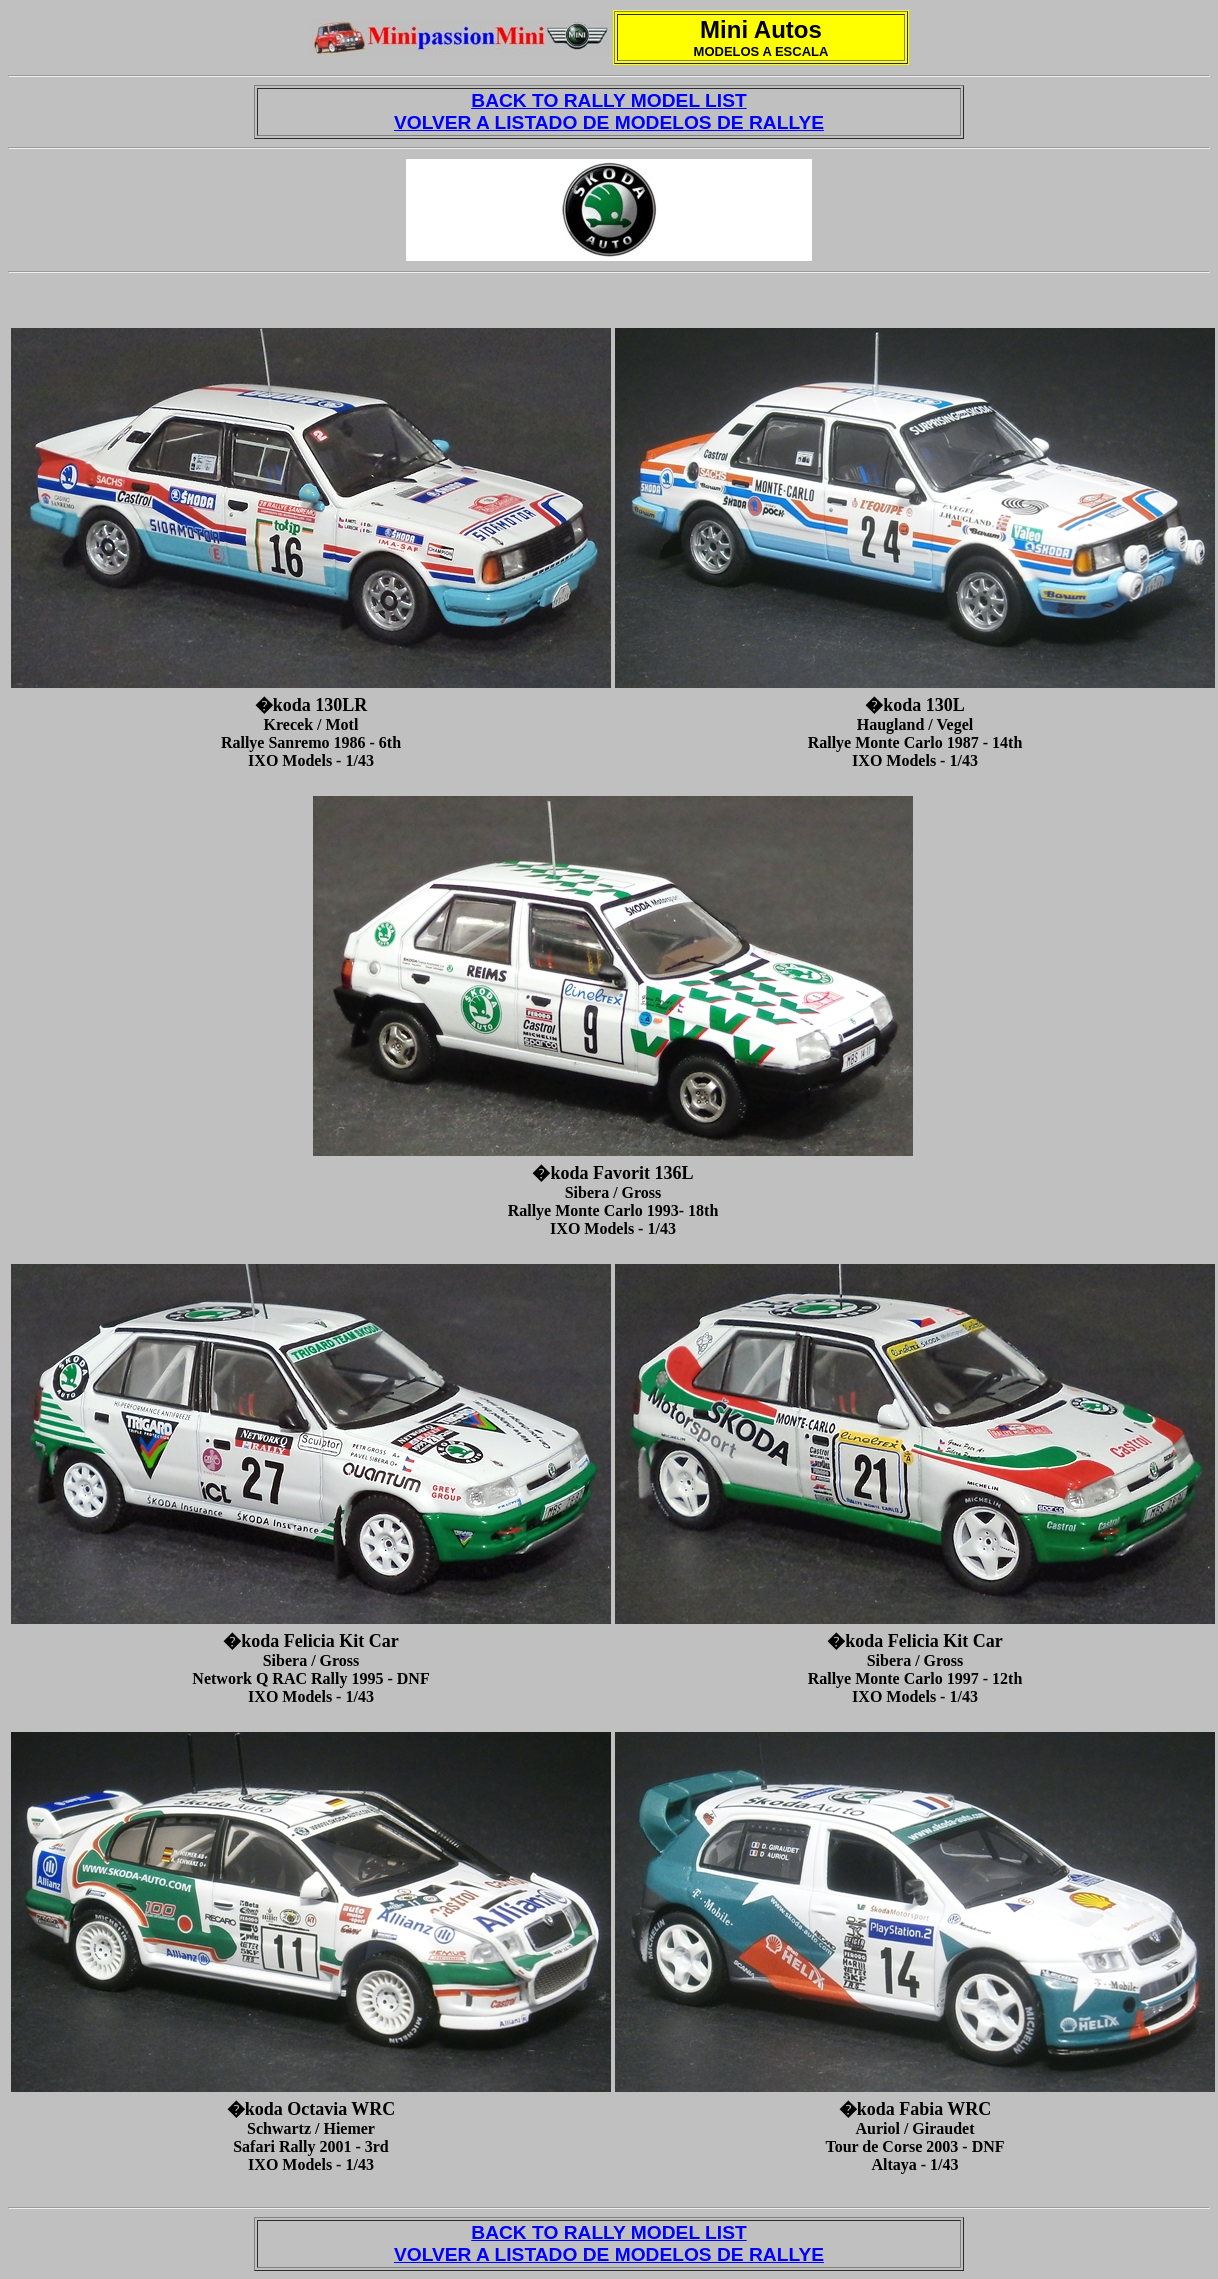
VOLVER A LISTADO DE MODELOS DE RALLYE (609, 122)
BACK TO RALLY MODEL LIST (608, 100)
